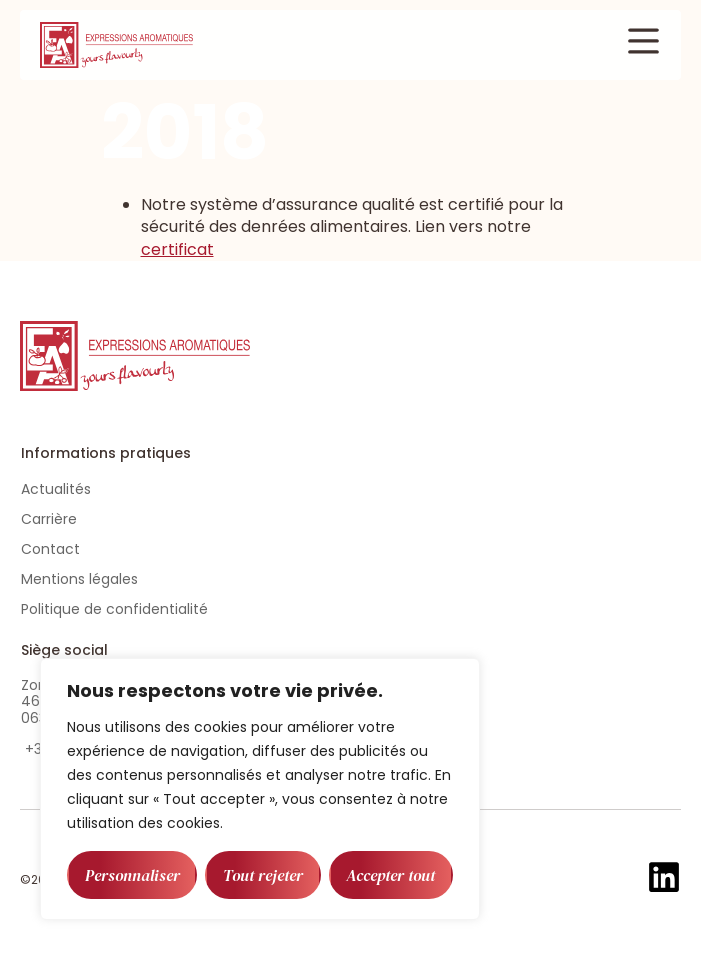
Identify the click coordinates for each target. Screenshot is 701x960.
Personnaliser (132, 875)
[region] (260, 789)
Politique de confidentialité (114, 609)
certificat (177, 249)
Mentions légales (79, 579)
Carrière (49, 519)
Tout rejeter (263, 875)
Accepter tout (390, 875)
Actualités (56, 489)
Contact (50, 549)
